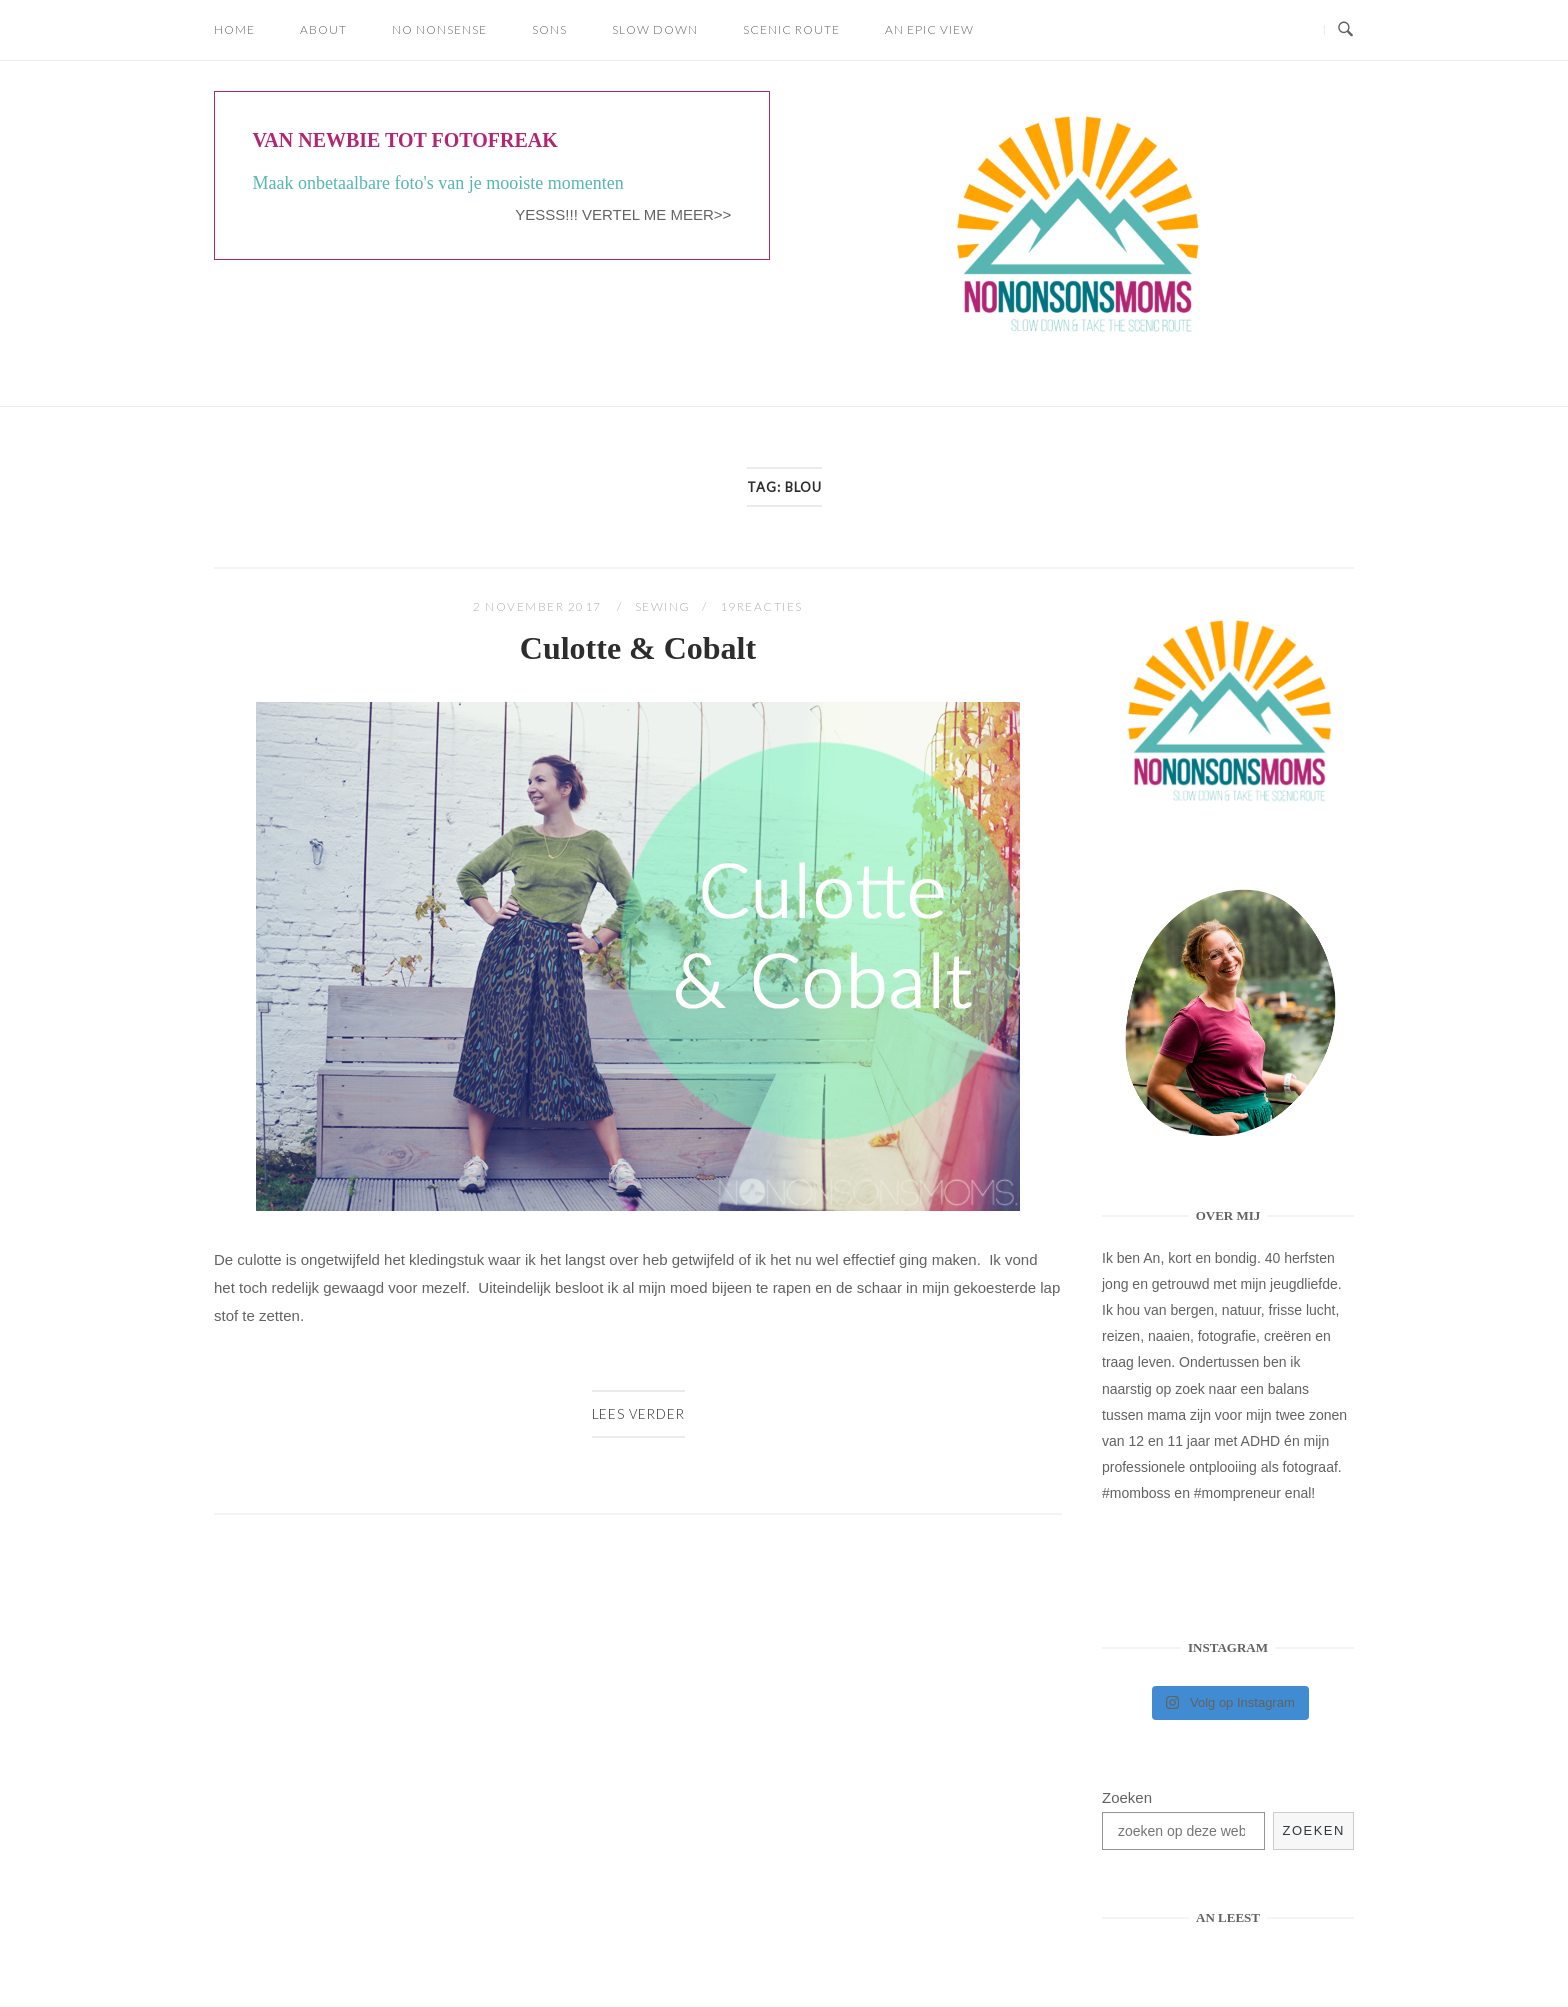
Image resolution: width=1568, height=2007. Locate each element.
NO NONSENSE (439, 29)
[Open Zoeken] (1345, 30)
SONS (549, 29)
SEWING (663, 606)
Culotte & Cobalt (638, 648)
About (323, 29)
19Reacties (761, 606)
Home (234, 29)
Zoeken (1127, 1797)
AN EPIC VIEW (929, 29)
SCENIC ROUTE (791, 29)
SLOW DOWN (655, 29)
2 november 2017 (539, 606)
